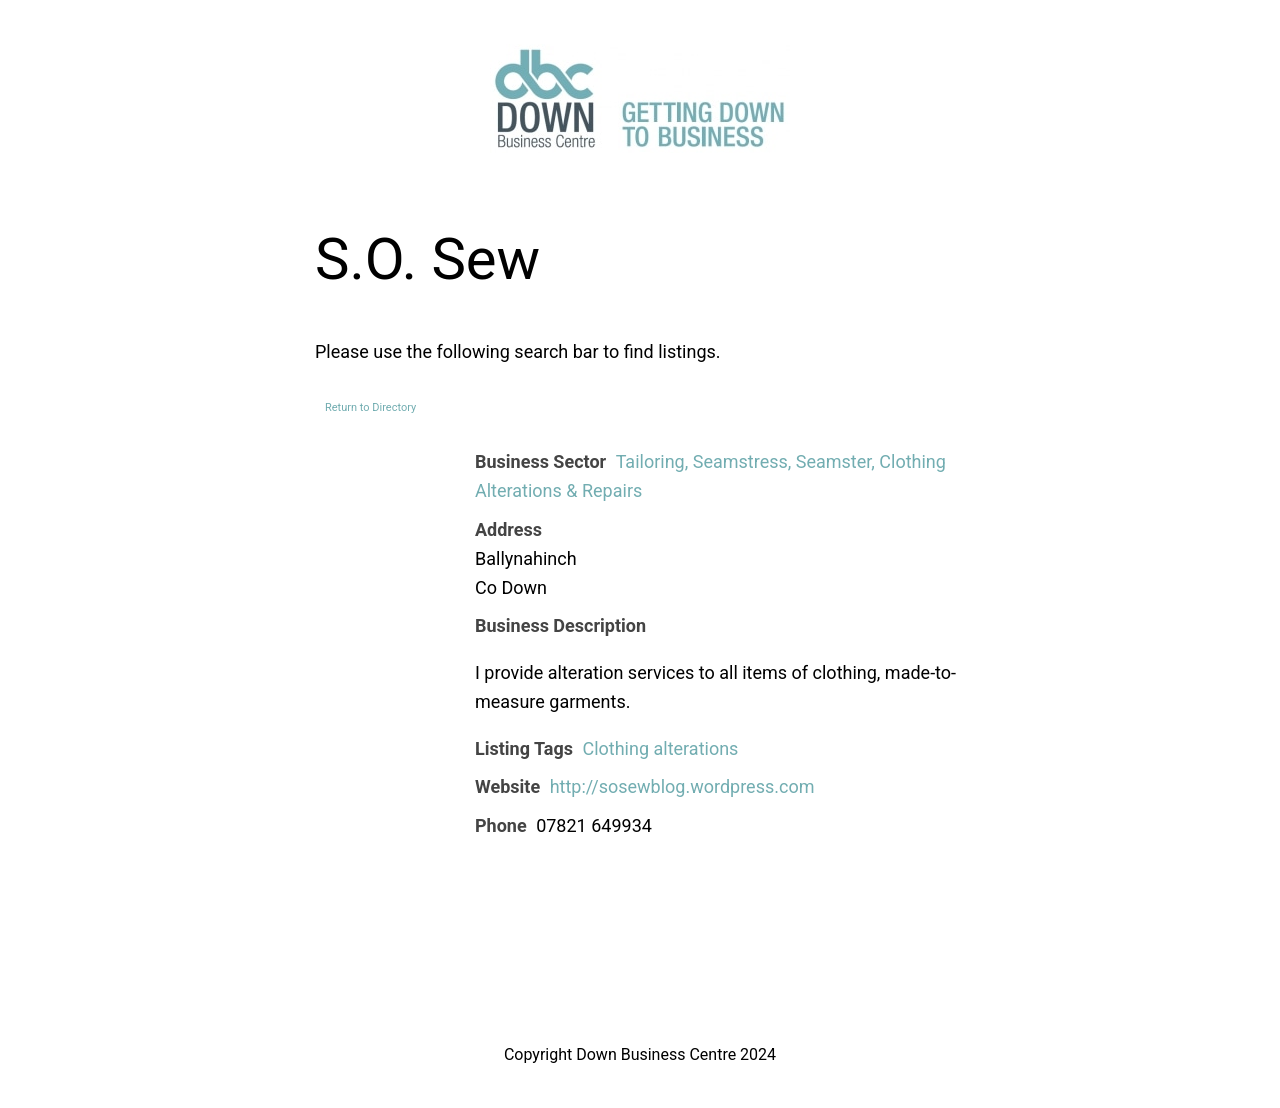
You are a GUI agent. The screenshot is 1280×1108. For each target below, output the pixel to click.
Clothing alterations (660, 748)
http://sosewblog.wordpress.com (682, 786)
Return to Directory (370, 407)
